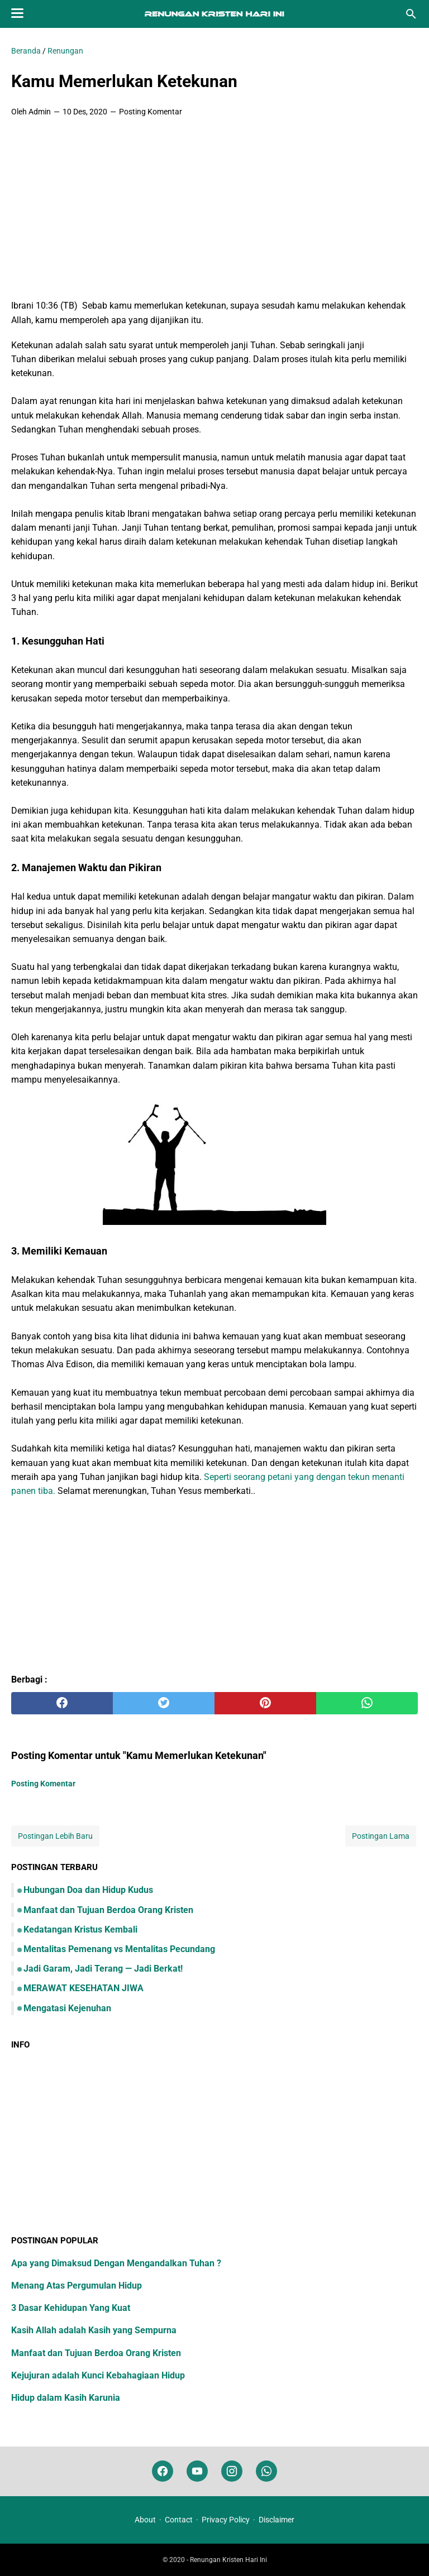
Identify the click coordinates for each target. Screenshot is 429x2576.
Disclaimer (276, 2519)
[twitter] (163, 1703)
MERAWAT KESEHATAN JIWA (83, 1988)
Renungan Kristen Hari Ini (228, 2560)
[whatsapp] (367, 1703)
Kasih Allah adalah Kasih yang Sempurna (94, 2330)
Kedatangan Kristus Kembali (80, 1929)
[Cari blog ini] (411, 14)
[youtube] (197, 2471)
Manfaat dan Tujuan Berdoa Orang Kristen (108, 1910)
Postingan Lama (380, 1836)
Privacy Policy (226, 2519)
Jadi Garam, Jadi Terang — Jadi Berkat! (103, 1968)
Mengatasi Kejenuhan (67, 2008)
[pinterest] (265, 1703)
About (145, 2519)
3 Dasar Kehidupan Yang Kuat (70, 2308)
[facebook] (62, 1703)
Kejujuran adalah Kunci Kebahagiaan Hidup (98, 2375)
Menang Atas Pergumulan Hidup (76, 2285)
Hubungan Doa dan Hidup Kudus (88, 1890)
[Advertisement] (214, 209)
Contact (179, 2519)
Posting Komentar (150, 111)
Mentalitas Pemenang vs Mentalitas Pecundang (119, 1949)
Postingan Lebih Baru (55, 1836)
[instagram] (231, 2471)
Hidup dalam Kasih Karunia (65, 2397)
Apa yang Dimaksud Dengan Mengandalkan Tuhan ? (116, 2263)
